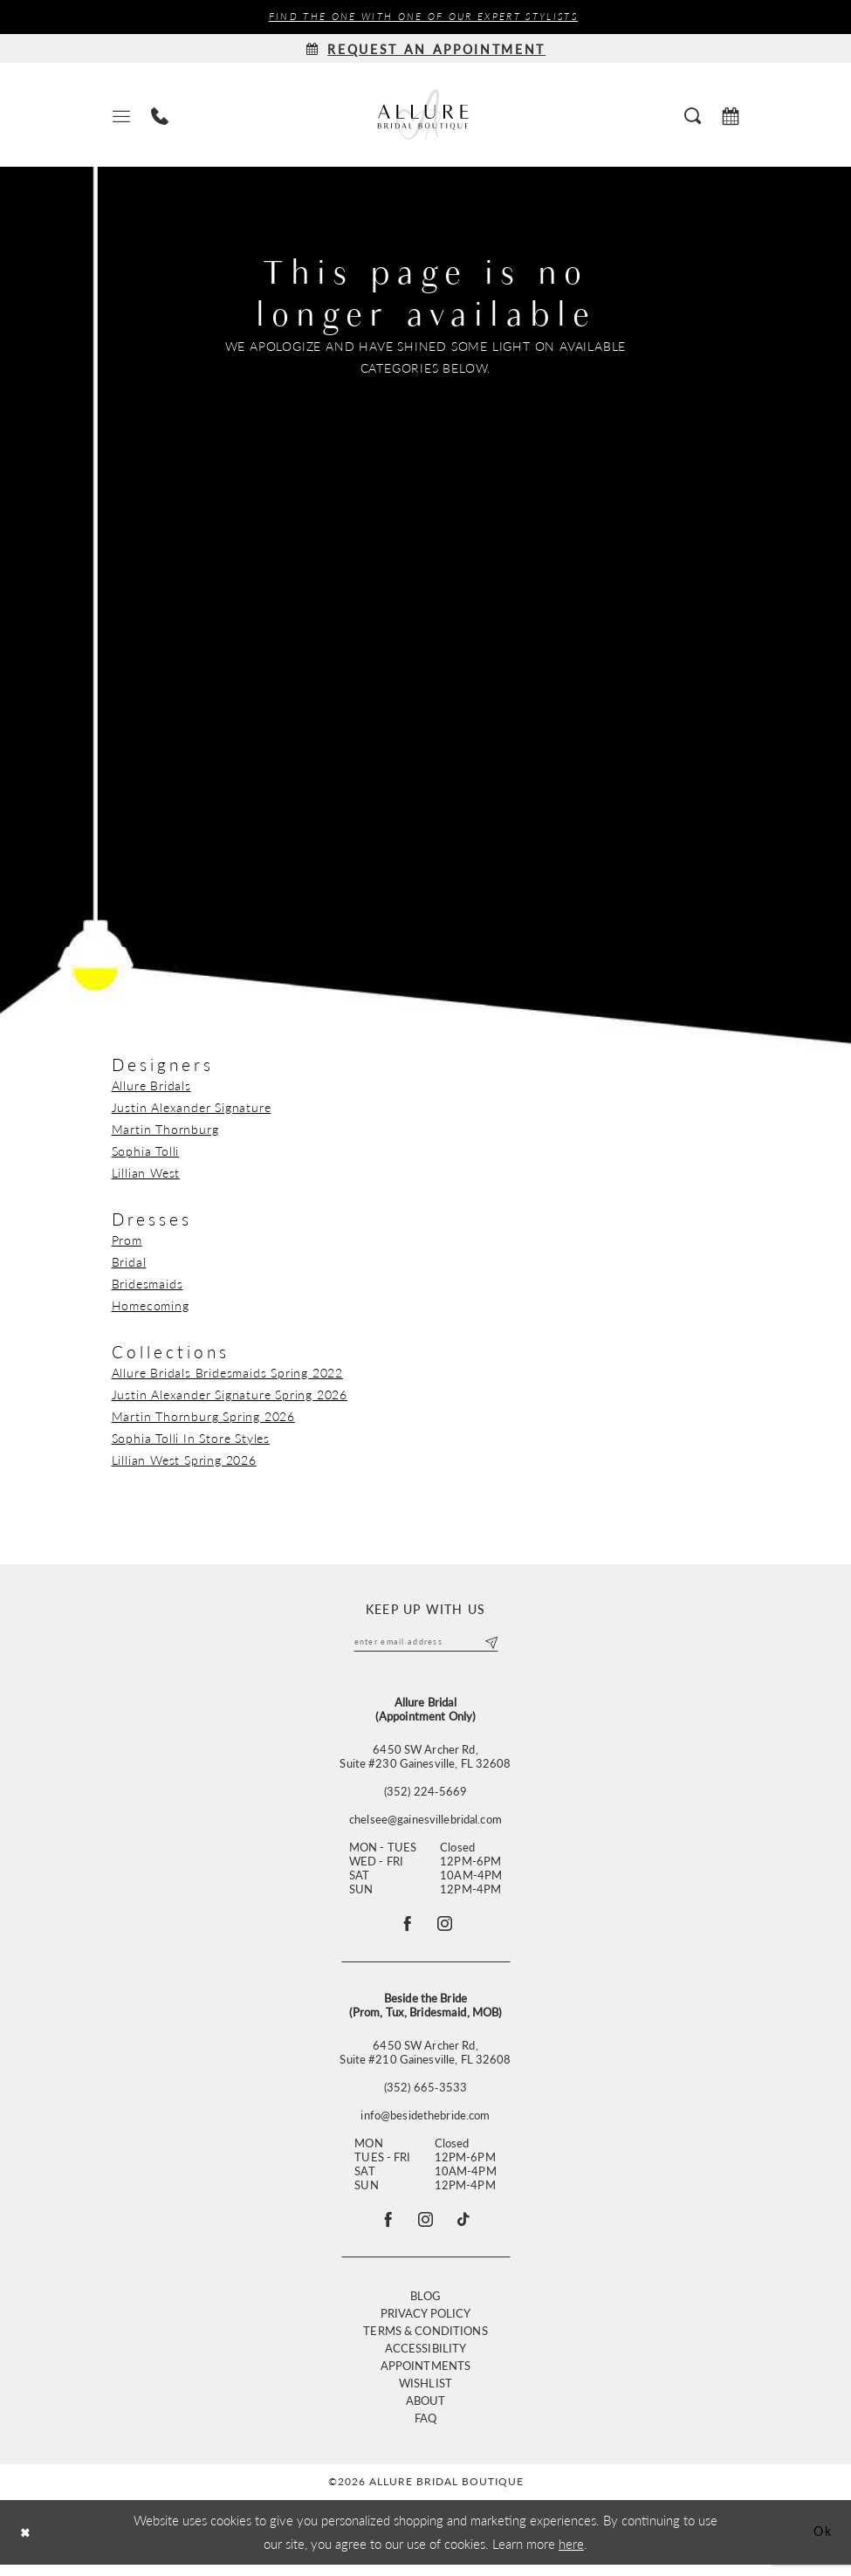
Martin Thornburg (165, 1129)
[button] (121, 116)
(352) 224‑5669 (425, 1794)
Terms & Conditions (425, 2341)
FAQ (425, 2429)
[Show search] (692, 115)
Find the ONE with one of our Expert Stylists (422, 17)
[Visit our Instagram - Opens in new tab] (425, 2228)
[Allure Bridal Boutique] (426, 116)
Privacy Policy (426, 2324)
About (426, 2411)
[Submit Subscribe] (489, 1643)
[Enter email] (425, 1643)
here (571, 2554)
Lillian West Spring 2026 (184, 1460)
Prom (127, 1240)
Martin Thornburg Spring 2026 (203, 1416)
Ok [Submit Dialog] (821, 2543)
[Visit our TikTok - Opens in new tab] (467, 2228)
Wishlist (425, 2394)
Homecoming (150, 1306)
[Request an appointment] (426, 49)
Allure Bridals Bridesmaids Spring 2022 (227, 1373)
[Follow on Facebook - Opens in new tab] (405, 1928)
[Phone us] (160, 116)
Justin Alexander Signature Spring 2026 (229, 1395)
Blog (426, 2306)
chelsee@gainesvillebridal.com (425, 1822)
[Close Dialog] (26, 2544)
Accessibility (426, 2359)
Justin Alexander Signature (191, 1107)
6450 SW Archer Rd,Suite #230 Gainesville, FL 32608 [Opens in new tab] (425, 1759)
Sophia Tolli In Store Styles (191, 1438)
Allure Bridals (151, 1086)
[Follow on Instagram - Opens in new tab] (446, 1928)
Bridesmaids (147, 1284)
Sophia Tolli (146, 1151)
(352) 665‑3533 (425, 2094)
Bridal (129, 1262)
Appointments (426, 2376)
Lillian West (146, 1173)
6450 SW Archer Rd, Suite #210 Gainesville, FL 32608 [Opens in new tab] (425, 2059)
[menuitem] (121, 116)
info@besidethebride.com (425, 2122)
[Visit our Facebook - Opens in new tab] (384, 2228)
